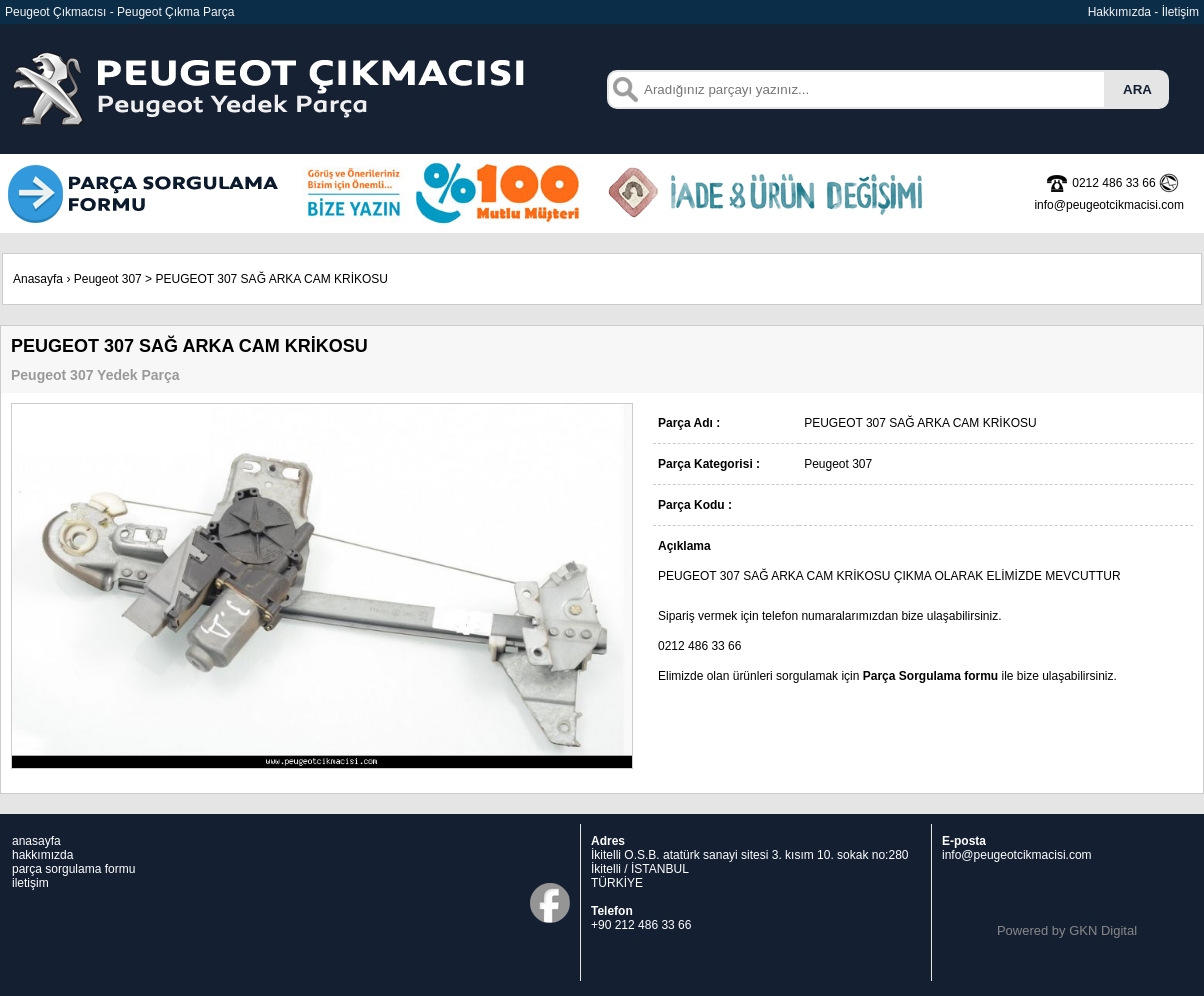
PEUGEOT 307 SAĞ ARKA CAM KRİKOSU (271, 279)
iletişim (30, 883)
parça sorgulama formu (73, 869)
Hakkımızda (1119, 12)
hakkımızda (42, 855)
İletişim (1180, 12)
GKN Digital (1103, 930)
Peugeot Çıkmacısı (55, 12)
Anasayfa (38, 279)
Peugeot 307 (108, 279)
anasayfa (36, 841)
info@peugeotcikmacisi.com (1017, 855)
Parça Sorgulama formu (930, 676)
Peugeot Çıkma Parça (175, 12)
